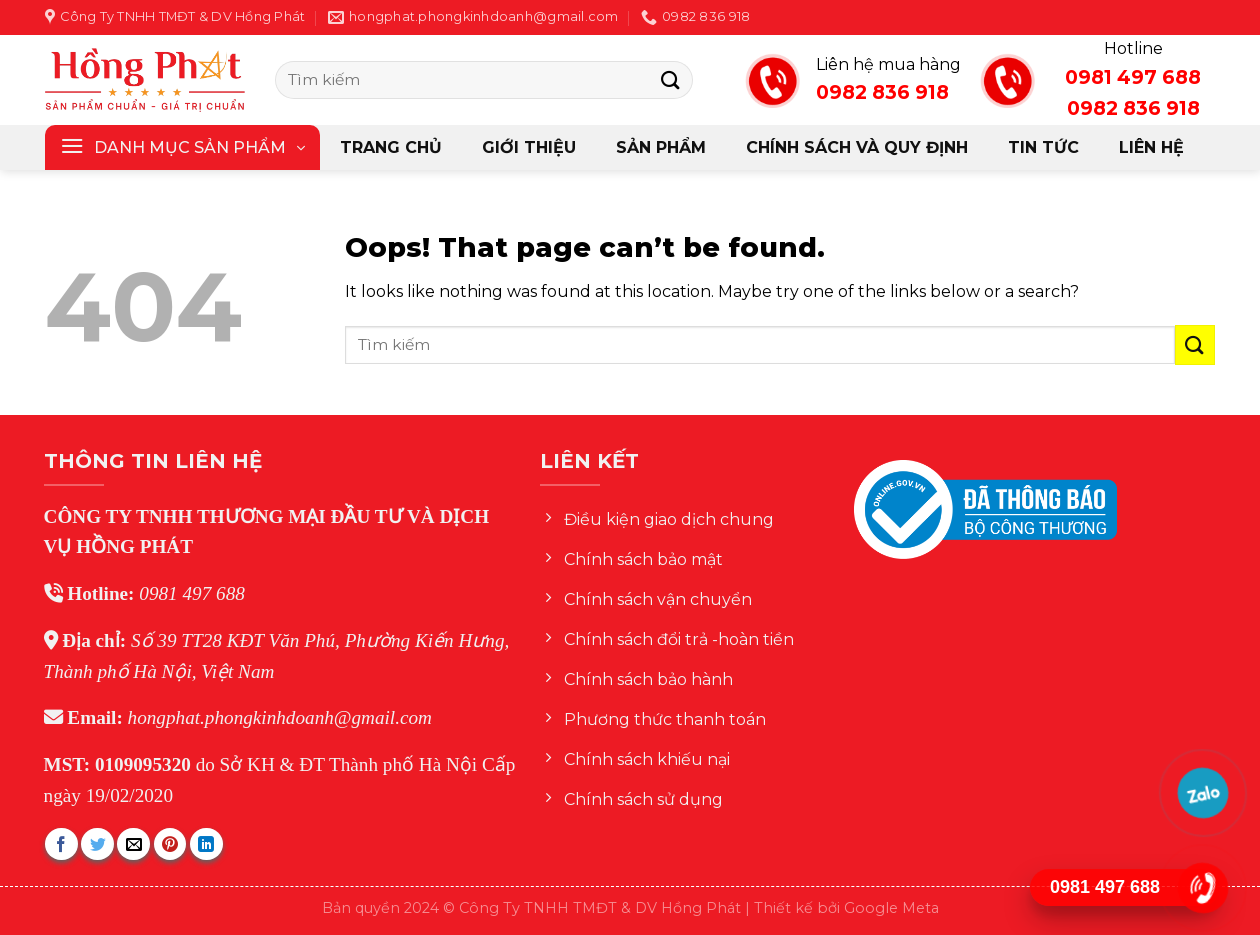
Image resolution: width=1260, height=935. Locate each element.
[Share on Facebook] (61, 844)
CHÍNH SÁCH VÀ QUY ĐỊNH (857, 147)
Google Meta (891, 908)
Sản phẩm (661, 147)
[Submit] (671, 79)
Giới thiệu (529, 147)
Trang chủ (391, 147)
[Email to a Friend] (133, 844)
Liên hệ (1151, 147)
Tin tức (1043, 147)
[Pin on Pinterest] (170, 844)
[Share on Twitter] (97, 844)
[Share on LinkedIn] (206, 844)
